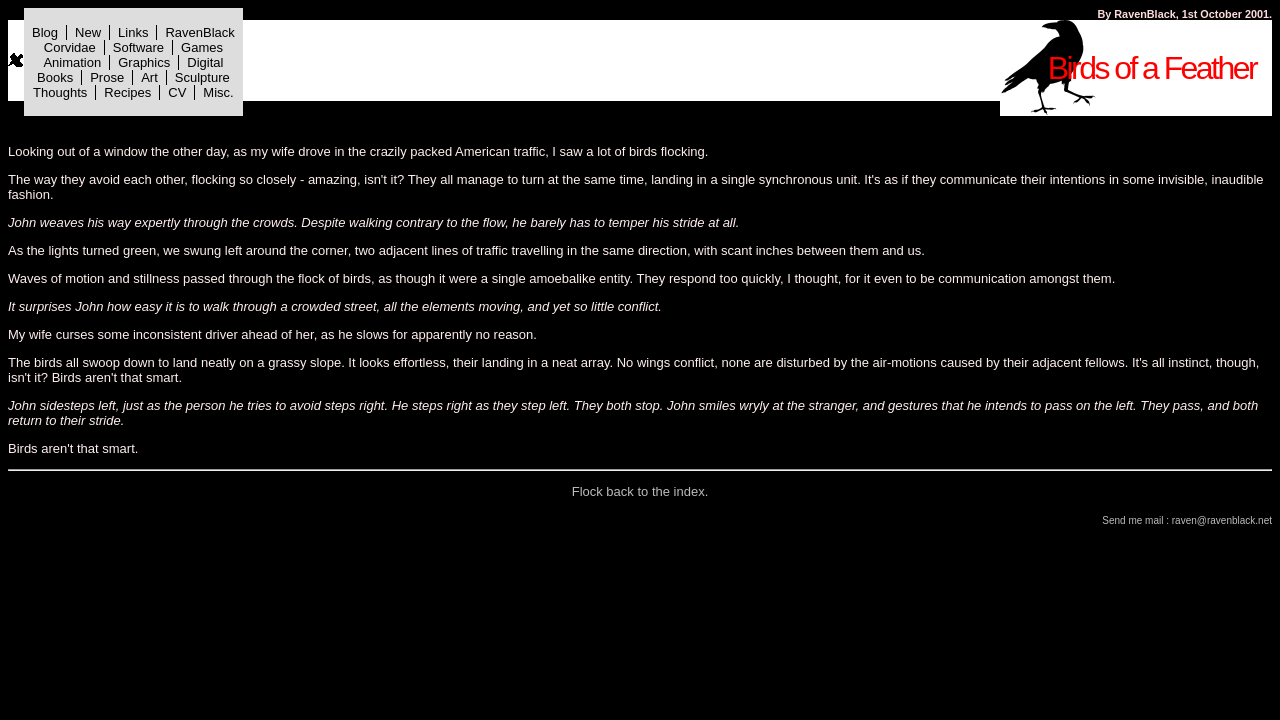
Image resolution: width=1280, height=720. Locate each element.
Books (55, 77)
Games (202, 47)
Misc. (218, 92)
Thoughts (60, 92)
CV (177, 92)
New (88, 32)
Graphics (144, 62)
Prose (107, 77)
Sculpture (202, 77)
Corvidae (70, 47)
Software (138, 47)
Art (149, 77)
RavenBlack (199, 32)
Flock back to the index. (640, 491)
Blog (45, 32)
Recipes (127, 92)
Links (133, 32)
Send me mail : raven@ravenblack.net (1187, 520)
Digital (205, 62)
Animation (72, 62)
